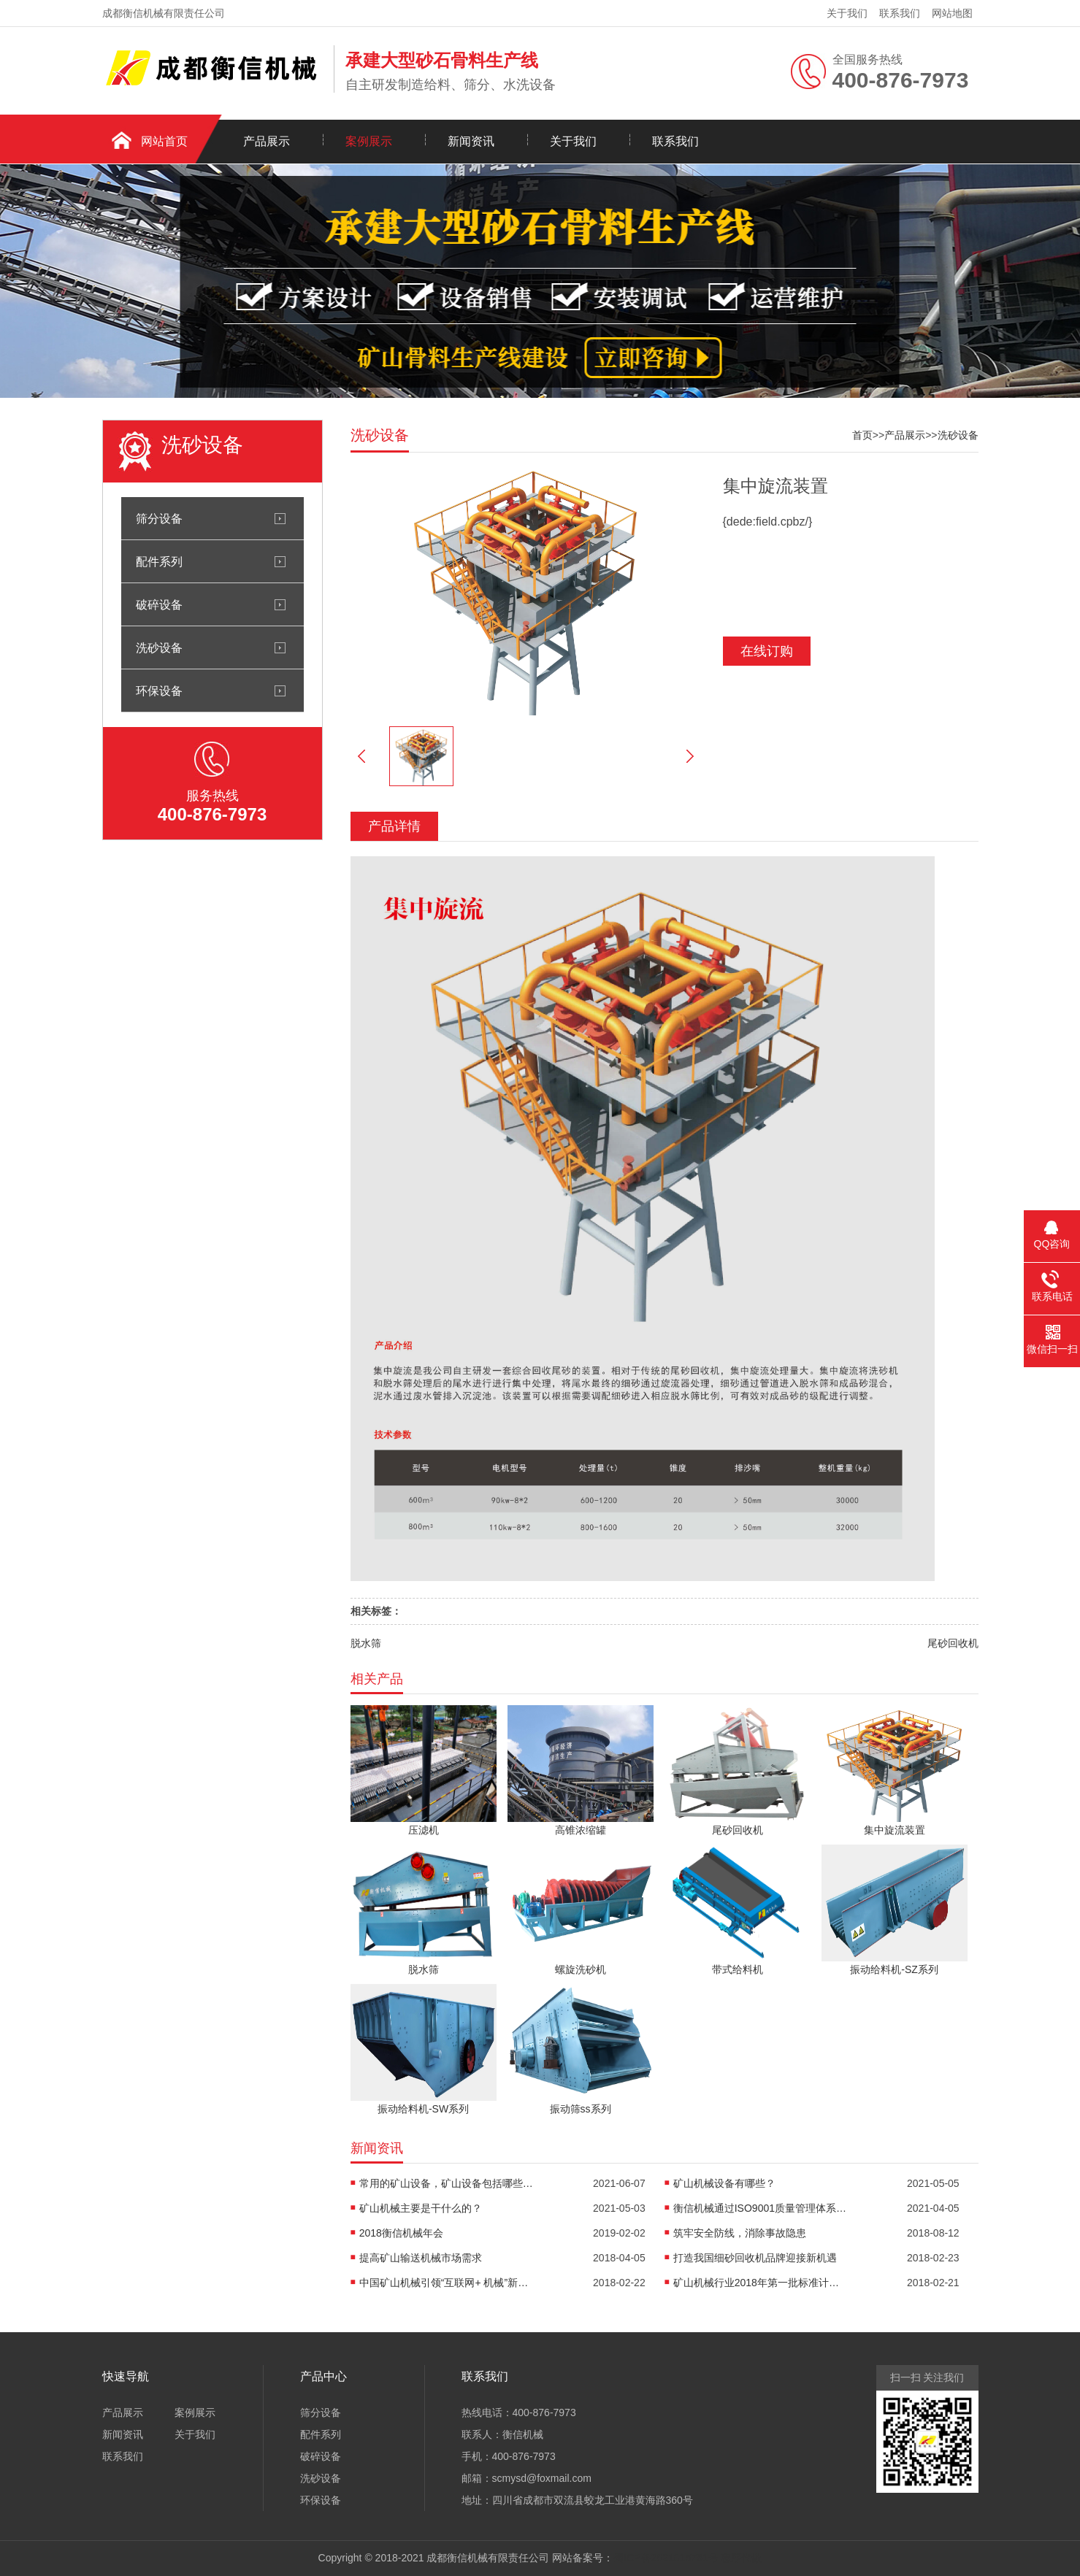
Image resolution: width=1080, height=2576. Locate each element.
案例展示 (368, 141)
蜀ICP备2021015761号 (665, 2558)
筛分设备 (159, 518)
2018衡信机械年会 (401, 2233)
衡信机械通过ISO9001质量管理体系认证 (761, 2208)
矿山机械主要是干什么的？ (420, 2208)
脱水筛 (366, 1643)
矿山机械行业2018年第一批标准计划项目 (761, 2282)
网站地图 (952, 13)
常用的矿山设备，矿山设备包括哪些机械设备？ (447, 2183)
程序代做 (741, 2558)
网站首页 (164, 141)
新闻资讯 (471, 141)
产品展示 (266, 141)
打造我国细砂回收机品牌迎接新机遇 (755, 2258)
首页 (862, 435)
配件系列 (159, 561)
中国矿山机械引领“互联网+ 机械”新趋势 (447, 2282)
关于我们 (847, 13)
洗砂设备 (159, 647)
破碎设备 (159, 604)
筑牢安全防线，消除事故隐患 (739, 2233)
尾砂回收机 (952, 1643)
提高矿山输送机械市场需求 (420, 2258)
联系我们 (899, 13)
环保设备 (159, 690)
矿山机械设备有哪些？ (724, 2183)
